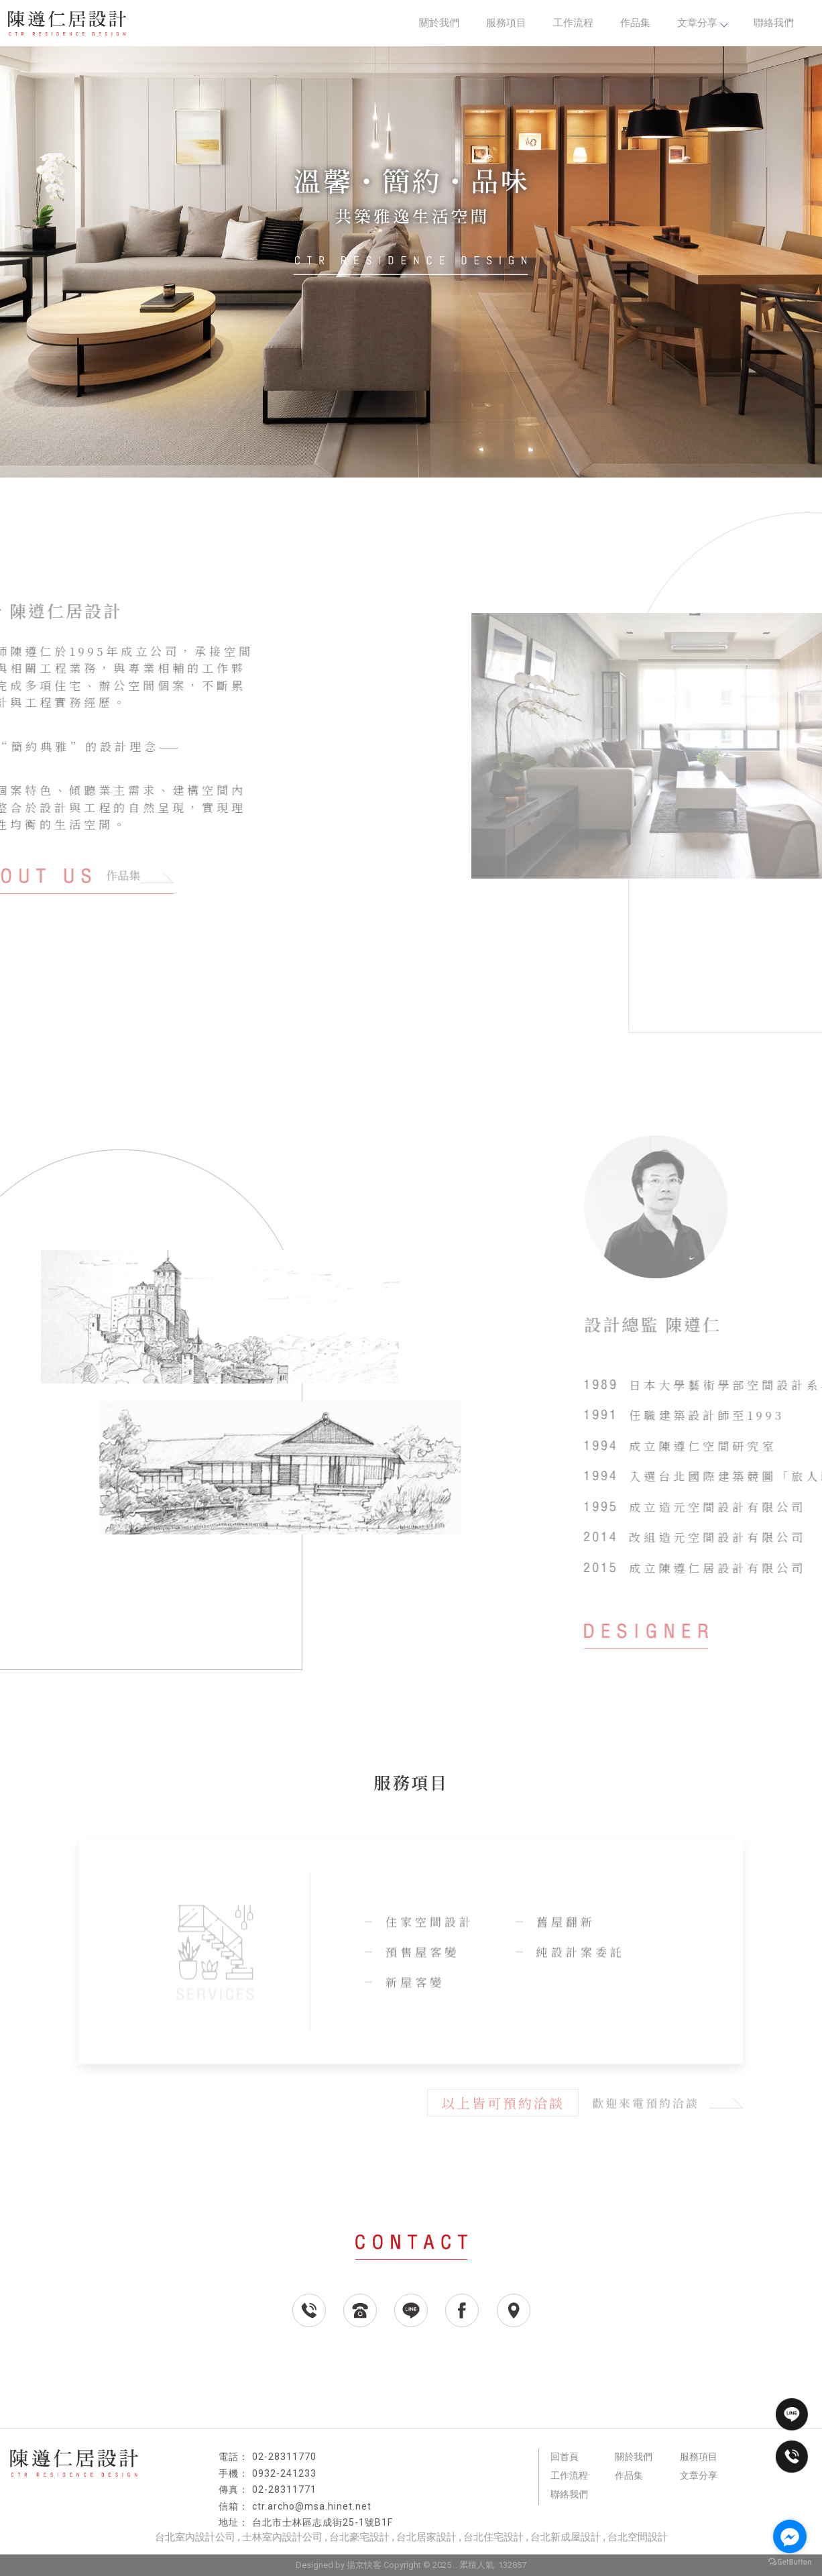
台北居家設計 (426, 2537)
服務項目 (506, 23)
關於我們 (439, 23)
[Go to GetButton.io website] (789, 2562)
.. (455, 2565)
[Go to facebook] (790, 2536)
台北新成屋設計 (565, 2537)
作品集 (635, 23)
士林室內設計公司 (282, 2537)
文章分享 (702, 23)
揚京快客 (364, 2565)
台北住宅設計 (493, 2537)
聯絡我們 (774, 23)
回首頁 (564, 2456)
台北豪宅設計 (359, 2537)
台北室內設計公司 (195, 2537)
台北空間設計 (637, 2537)
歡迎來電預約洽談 (667, 2104)
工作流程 (573, 23)
